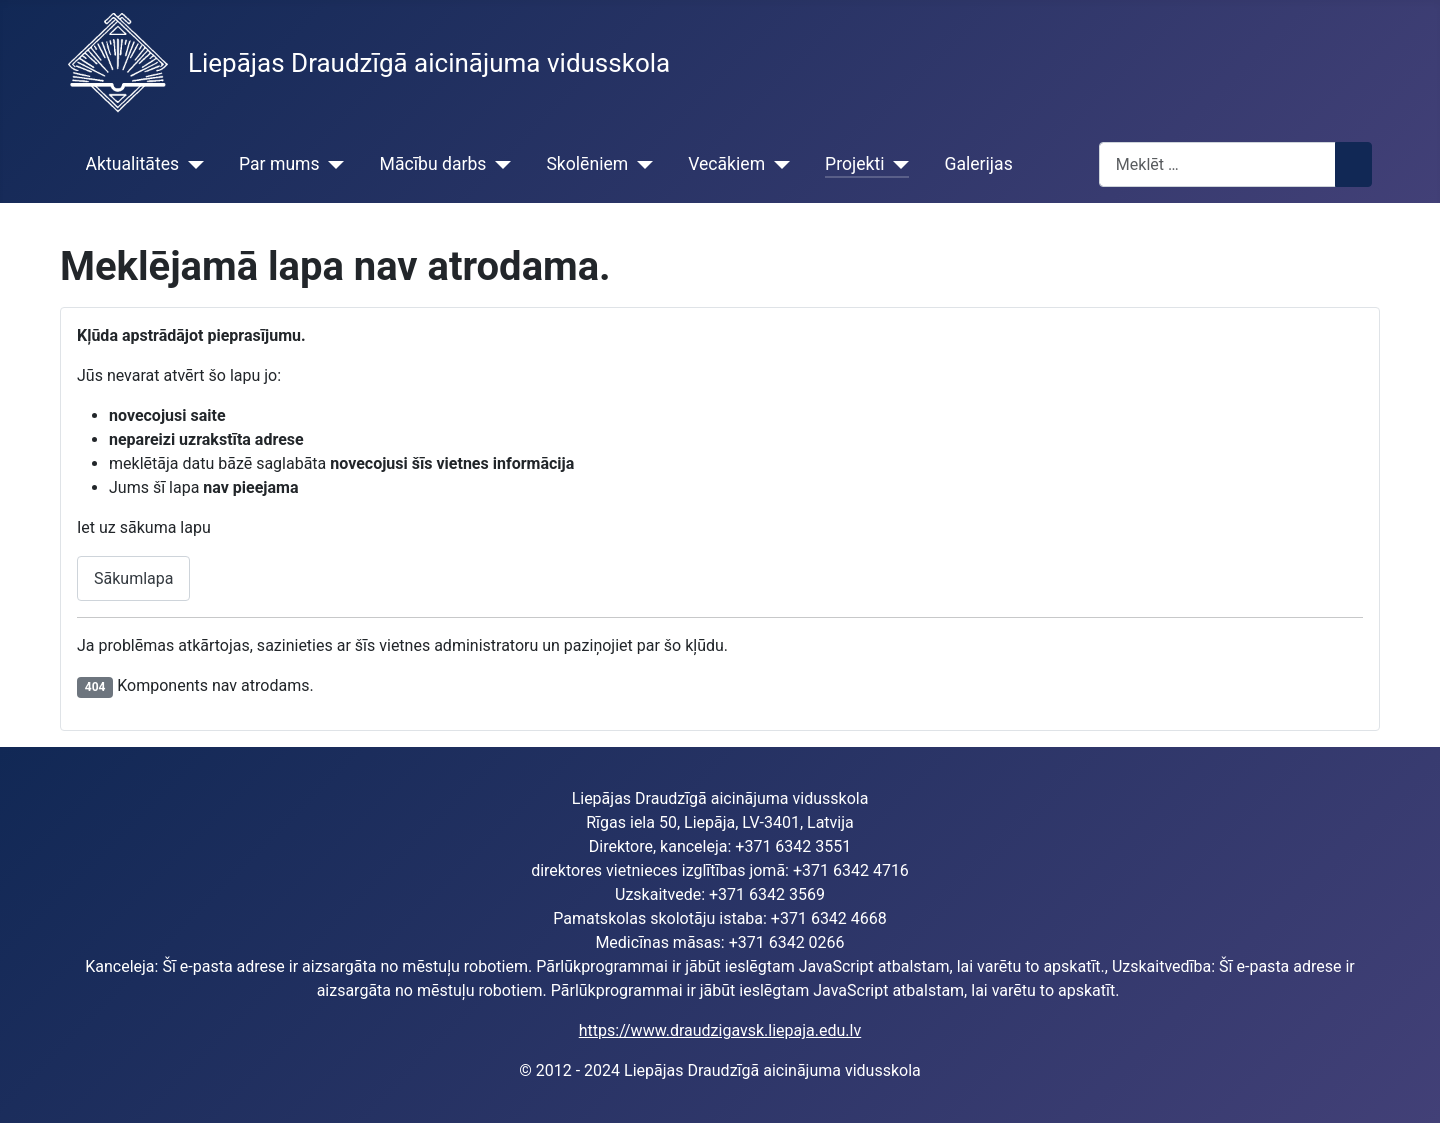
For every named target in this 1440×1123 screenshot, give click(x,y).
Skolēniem (587, 164)
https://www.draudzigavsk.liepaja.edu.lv (720, 1030)
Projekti (854, 164)
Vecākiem (726, 164)
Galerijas (978, 164)
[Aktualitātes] (191, 164)
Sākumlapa (133, 578)
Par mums (279, 164)
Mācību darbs (433, 164)
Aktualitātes (132, 164)
